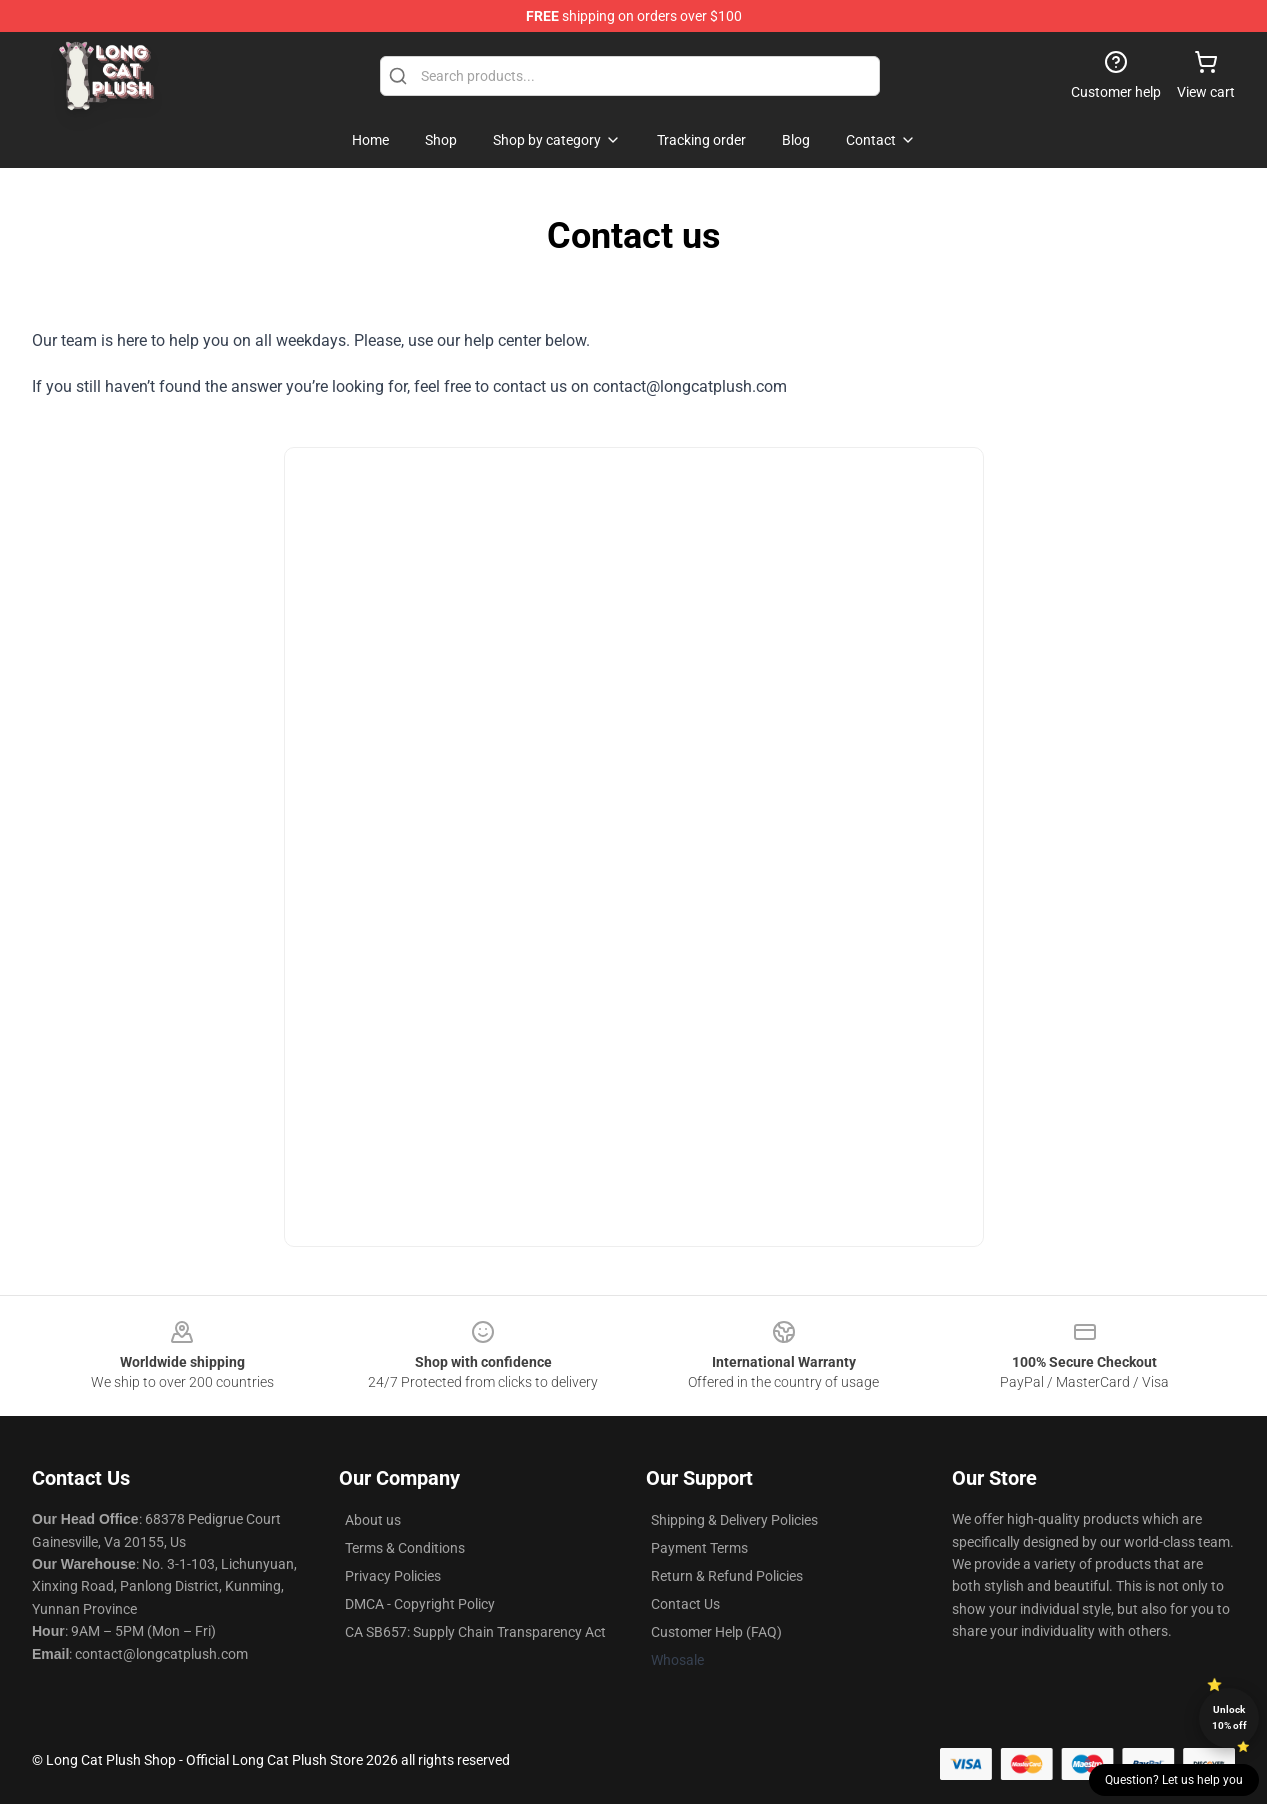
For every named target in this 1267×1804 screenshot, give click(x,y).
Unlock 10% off (1229, 1717)
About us (373, 1520)
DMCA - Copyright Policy (420, 1604)
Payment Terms (699, 1548)
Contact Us (685, 1604)
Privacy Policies (393, 1576)
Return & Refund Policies (727, 1576)
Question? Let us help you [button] (1174, 1780)
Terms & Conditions (405, 1548)
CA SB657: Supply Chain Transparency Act (475, 1632)
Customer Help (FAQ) (716, 1632)
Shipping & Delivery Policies (734, 1520)
